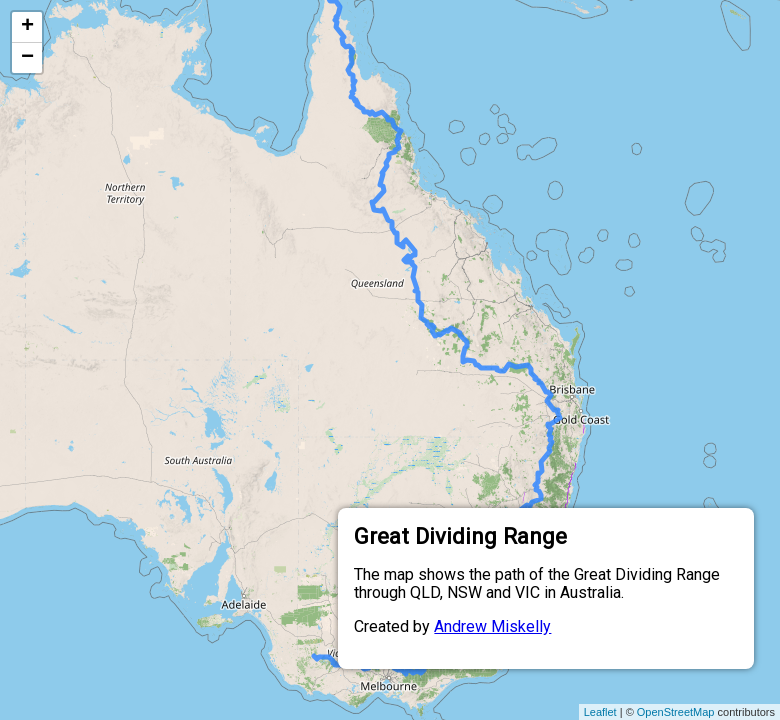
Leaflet (600, 712)
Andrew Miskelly (492, 626)
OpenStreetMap (676, 712)
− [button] (27, 58)
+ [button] (27, 27)
